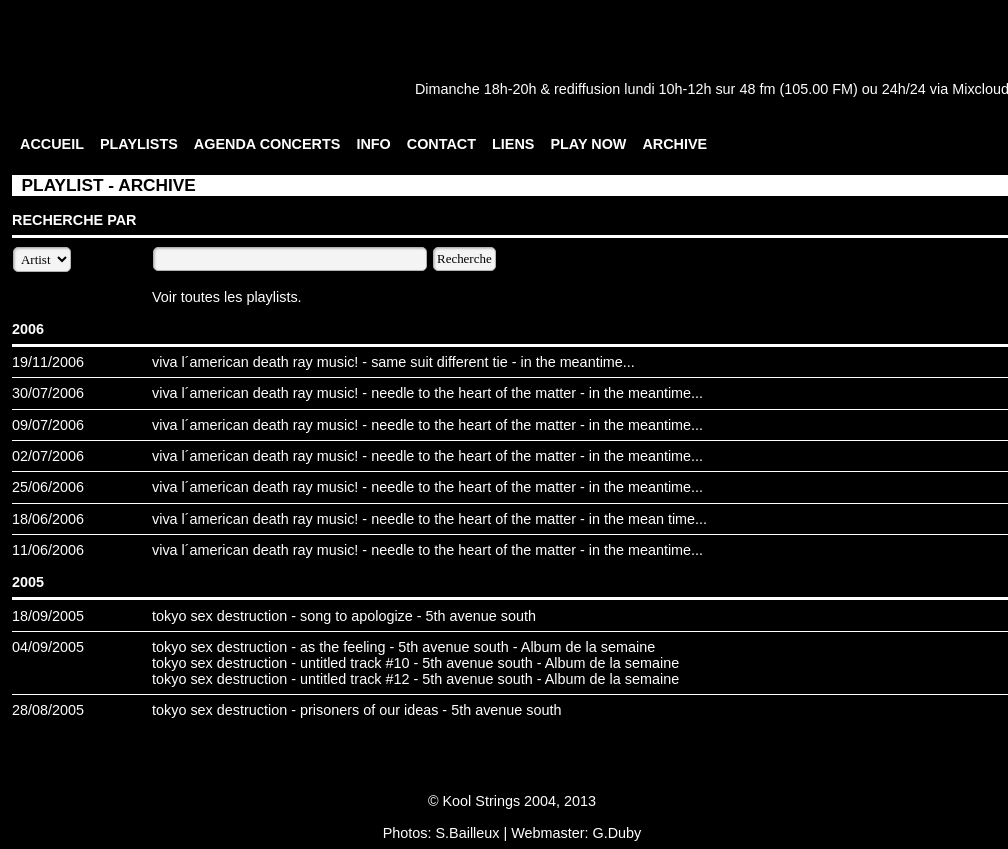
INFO (373, 144)
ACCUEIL (52, 144)
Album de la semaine (588, 647)
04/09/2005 (48, 647)
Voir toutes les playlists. (227, 297)
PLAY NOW (588, 144)
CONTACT (441, 144)
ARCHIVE (674, 144)
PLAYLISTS (139, 144)
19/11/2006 (48, 362)
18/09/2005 (48, 616)
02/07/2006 (48, 456)
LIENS (513, 144)
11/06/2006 (48, 550)
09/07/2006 (48, 425)
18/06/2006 (48, 519)
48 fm (757, 89)
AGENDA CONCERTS (267, 144)
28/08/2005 (48, 710)
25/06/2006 (48, 487)
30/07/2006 (48, 393)
